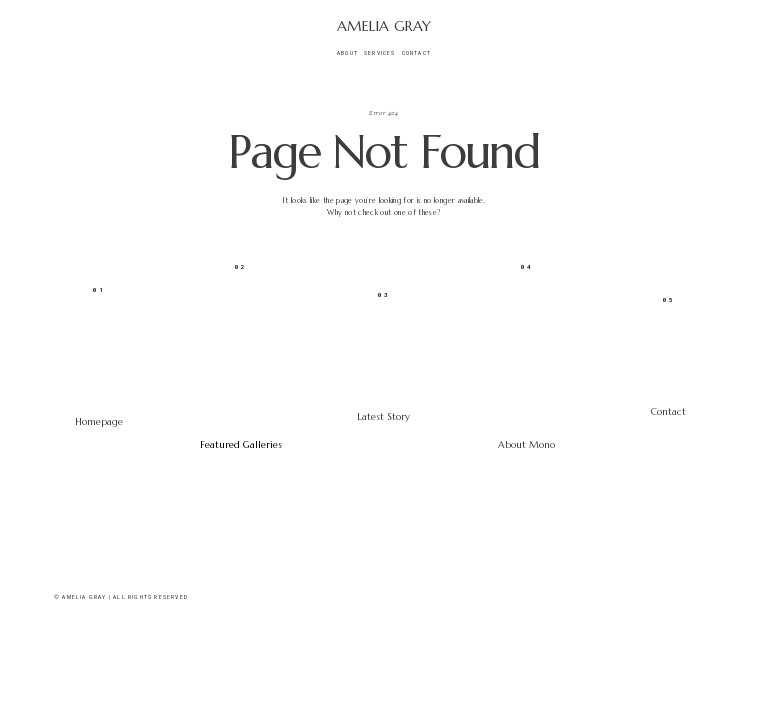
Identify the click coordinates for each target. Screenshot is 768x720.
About (347, 53)
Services (380, 53)
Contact (416, 53)
